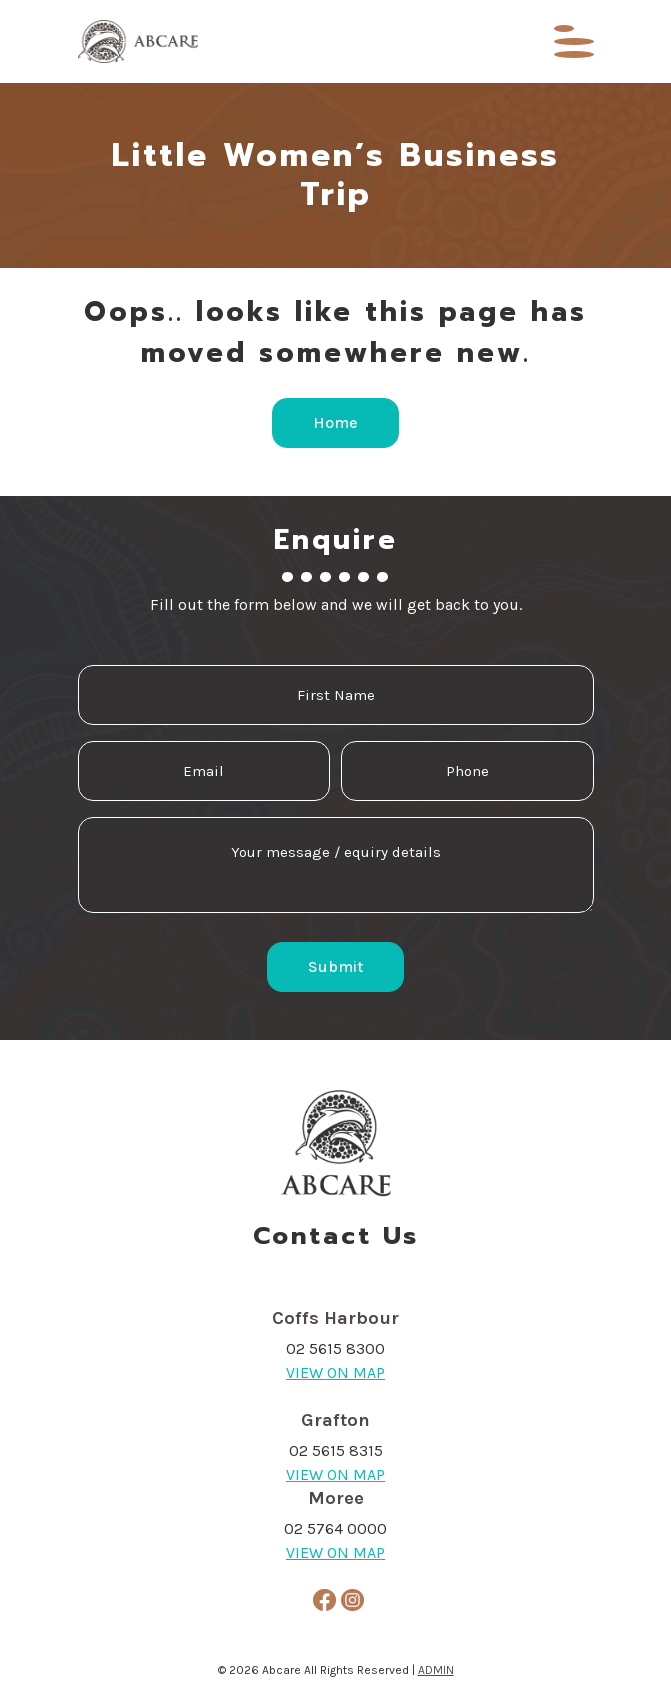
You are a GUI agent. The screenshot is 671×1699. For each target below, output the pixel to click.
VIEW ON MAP (335, 1372)
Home (335, 422)
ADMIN (436, 1670)
